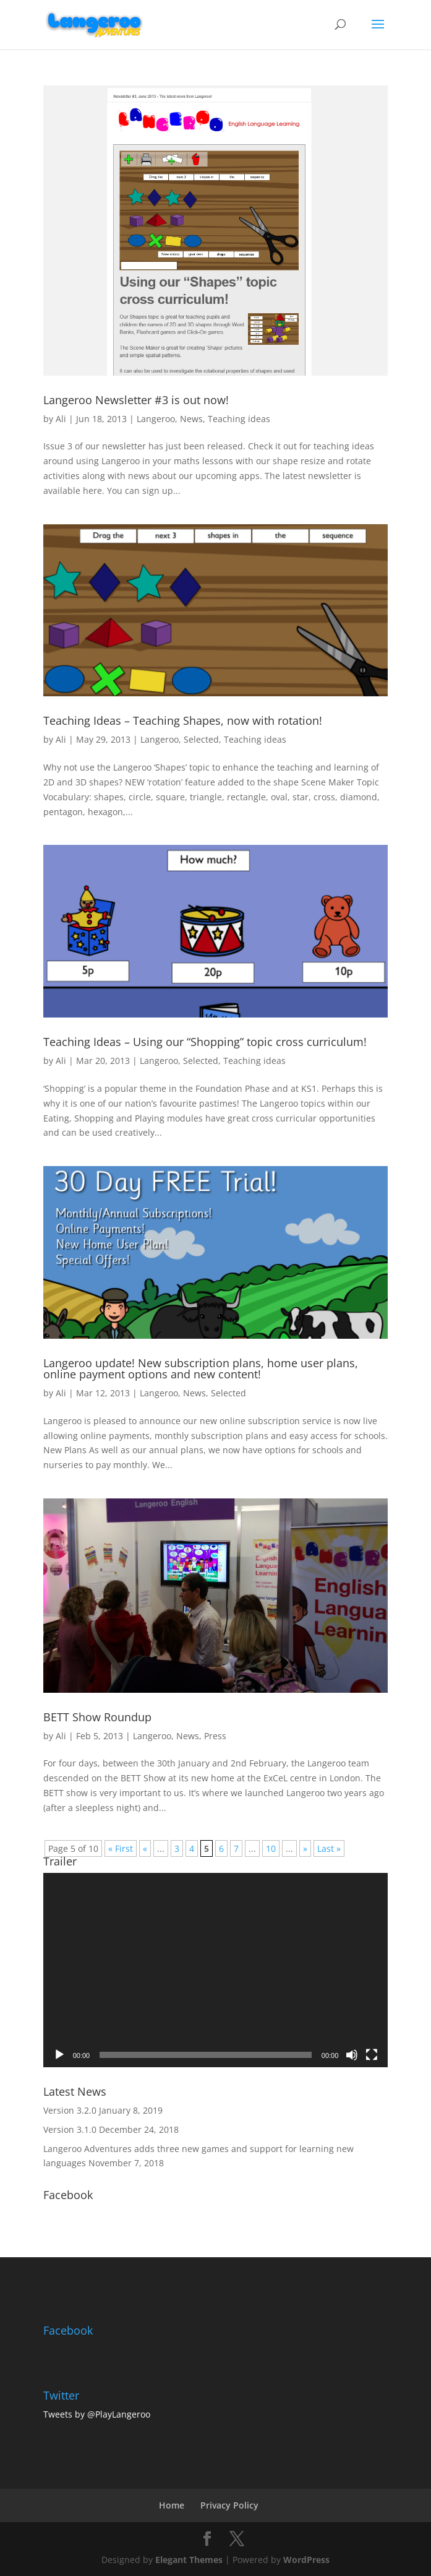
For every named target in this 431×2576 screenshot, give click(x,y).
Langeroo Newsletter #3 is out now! (136, 399)
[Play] (59, 2055)
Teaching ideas (239, 419)
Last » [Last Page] (329, 1848)
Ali (61, 419)
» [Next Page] (305, 1848)
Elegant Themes (189, 2559)
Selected (201, 739)
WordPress (306, 2559)
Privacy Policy (229, 2505)
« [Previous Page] (145, 1848)
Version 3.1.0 (69, 2129)
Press (215, 1736)
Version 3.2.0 (69, 2110)
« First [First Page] (120, 1848)
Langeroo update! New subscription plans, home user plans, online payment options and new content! (200, 1368)
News (191, 419)
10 (271, 1848)
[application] (215, 1970)
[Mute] (352, 2055)
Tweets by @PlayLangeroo (96, 2414)
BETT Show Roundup (97, 1716)
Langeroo (156, 419)
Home (171, 2505)
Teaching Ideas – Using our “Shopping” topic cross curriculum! (205, 1041)
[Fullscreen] (371, 2055)
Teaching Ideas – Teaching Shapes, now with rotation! (182, 720)
